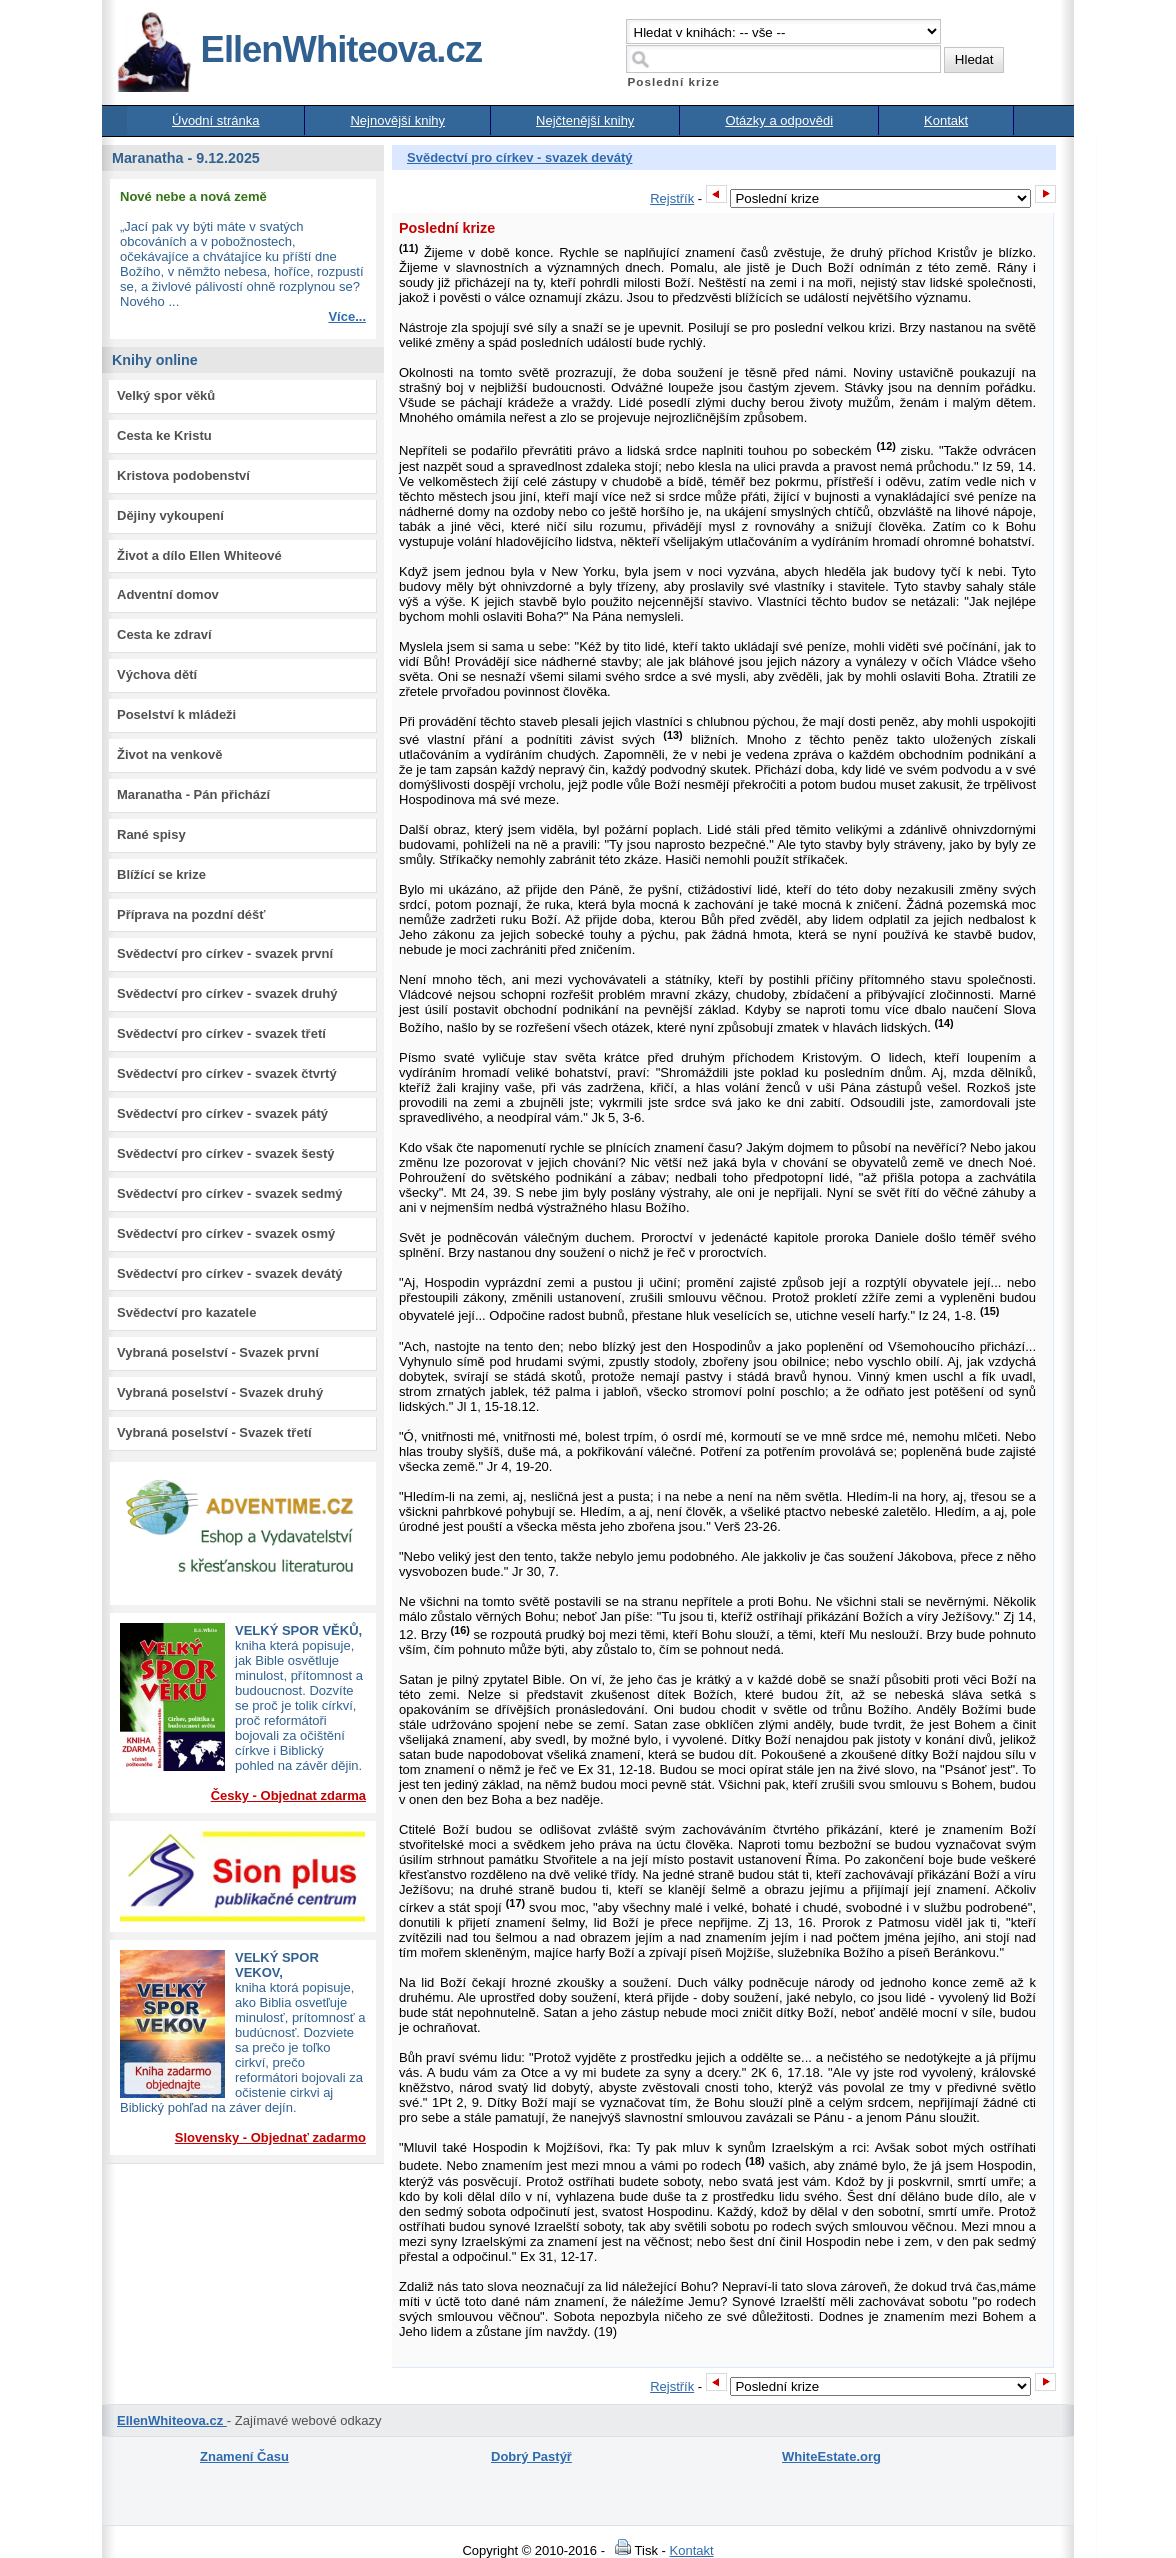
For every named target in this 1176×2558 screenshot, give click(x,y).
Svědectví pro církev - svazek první (225, 953)
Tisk (633, 2550)
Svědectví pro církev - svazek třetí (221, 1033)
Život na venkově (169, 754)
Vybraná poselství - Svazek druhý (220, 1392)
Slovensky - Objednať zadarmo (270, 2137)
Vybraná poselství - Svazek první (218, 1352)
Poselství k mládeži (176, 714)
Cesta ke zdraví (164, 634)
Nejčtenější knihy (585, 120)
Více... (347, 316)
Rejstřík (672, 198)
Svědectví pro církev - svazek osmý (226, 1233)
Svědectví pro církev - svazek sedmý (229, 1193)
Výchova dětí (157, 674)
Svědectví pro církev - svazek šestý (226, 1153)
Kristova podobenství (183, 475)
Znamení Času (244, 2456)
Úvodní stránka (215, 120)
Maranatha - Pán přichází (193, 794)
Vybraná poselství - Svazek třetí (214, 1432)
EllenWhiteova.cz (299, 49)
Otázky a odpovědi (779, 120)
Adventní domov (168, 594)
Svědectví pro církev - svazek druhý (227, 993)
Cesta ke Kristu (164, 435)
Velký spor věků (166, 395)
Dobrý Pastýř (531, 2456)
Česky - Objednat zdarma (288, 1795)
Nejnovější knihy (397, 120)
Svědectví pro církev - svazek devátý (229, 1273)
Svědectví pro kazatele (186, 1312)
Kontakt (946, 120)
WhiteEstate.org (831, 2456)
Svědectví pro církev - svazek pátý (222, 1113)
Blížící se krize (161, 874)
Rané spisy (151, 834)
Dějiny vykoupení (170, 515)
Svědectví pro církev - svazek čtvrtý (227, 1073)
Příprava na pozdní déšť (191, 914)
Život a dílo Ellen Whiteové (199, 555)
